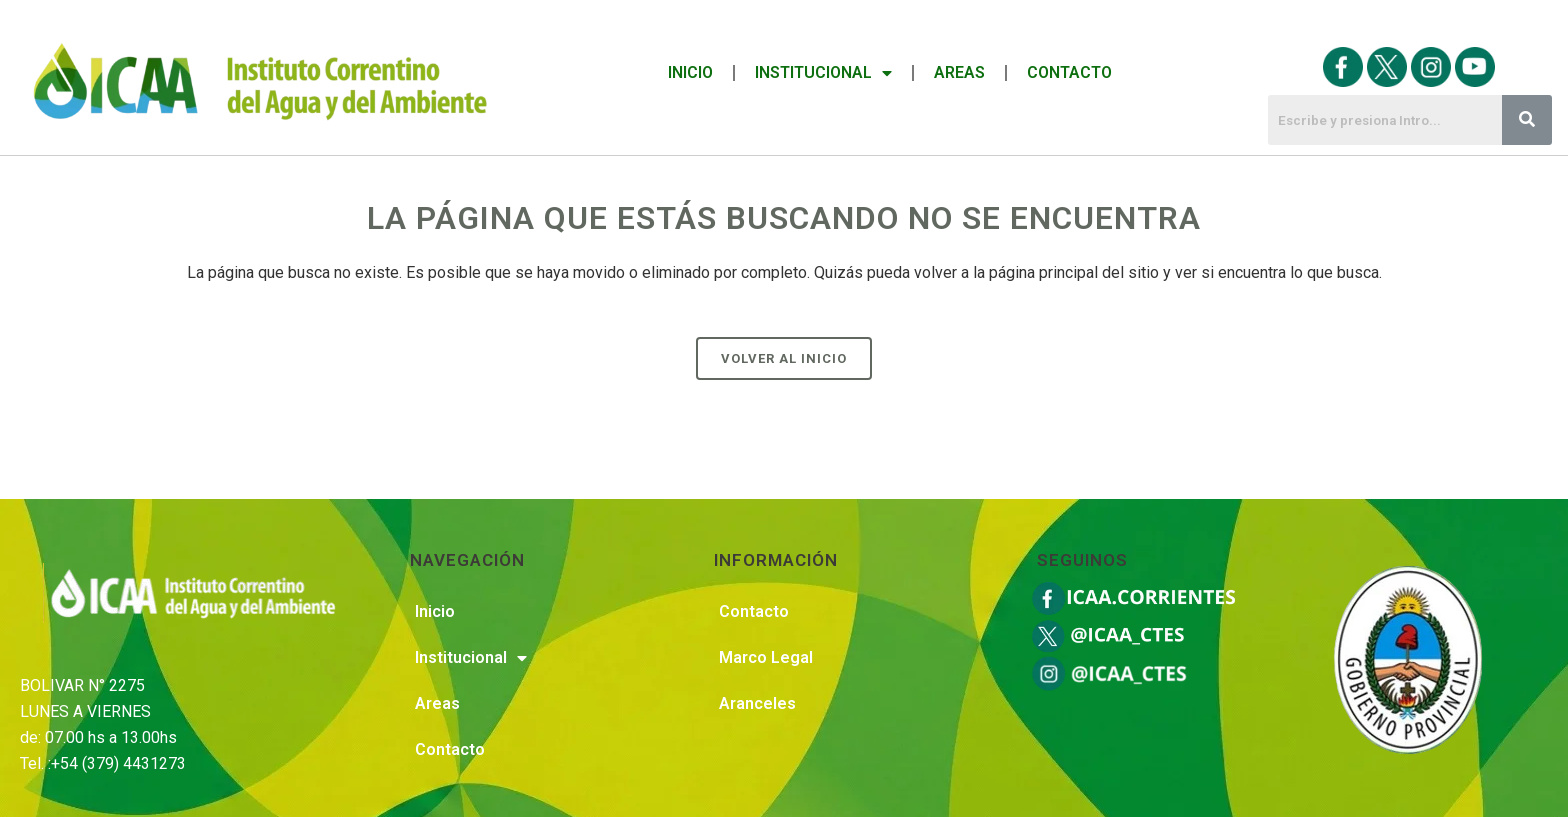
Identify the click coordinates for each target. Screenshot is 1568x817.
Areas (959, 72)
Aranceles (757, 703)
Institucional (823, 73)
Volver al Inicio (784, 358)
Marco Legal (766, 657)
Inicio (690, 72)
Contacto (1069, 72)
